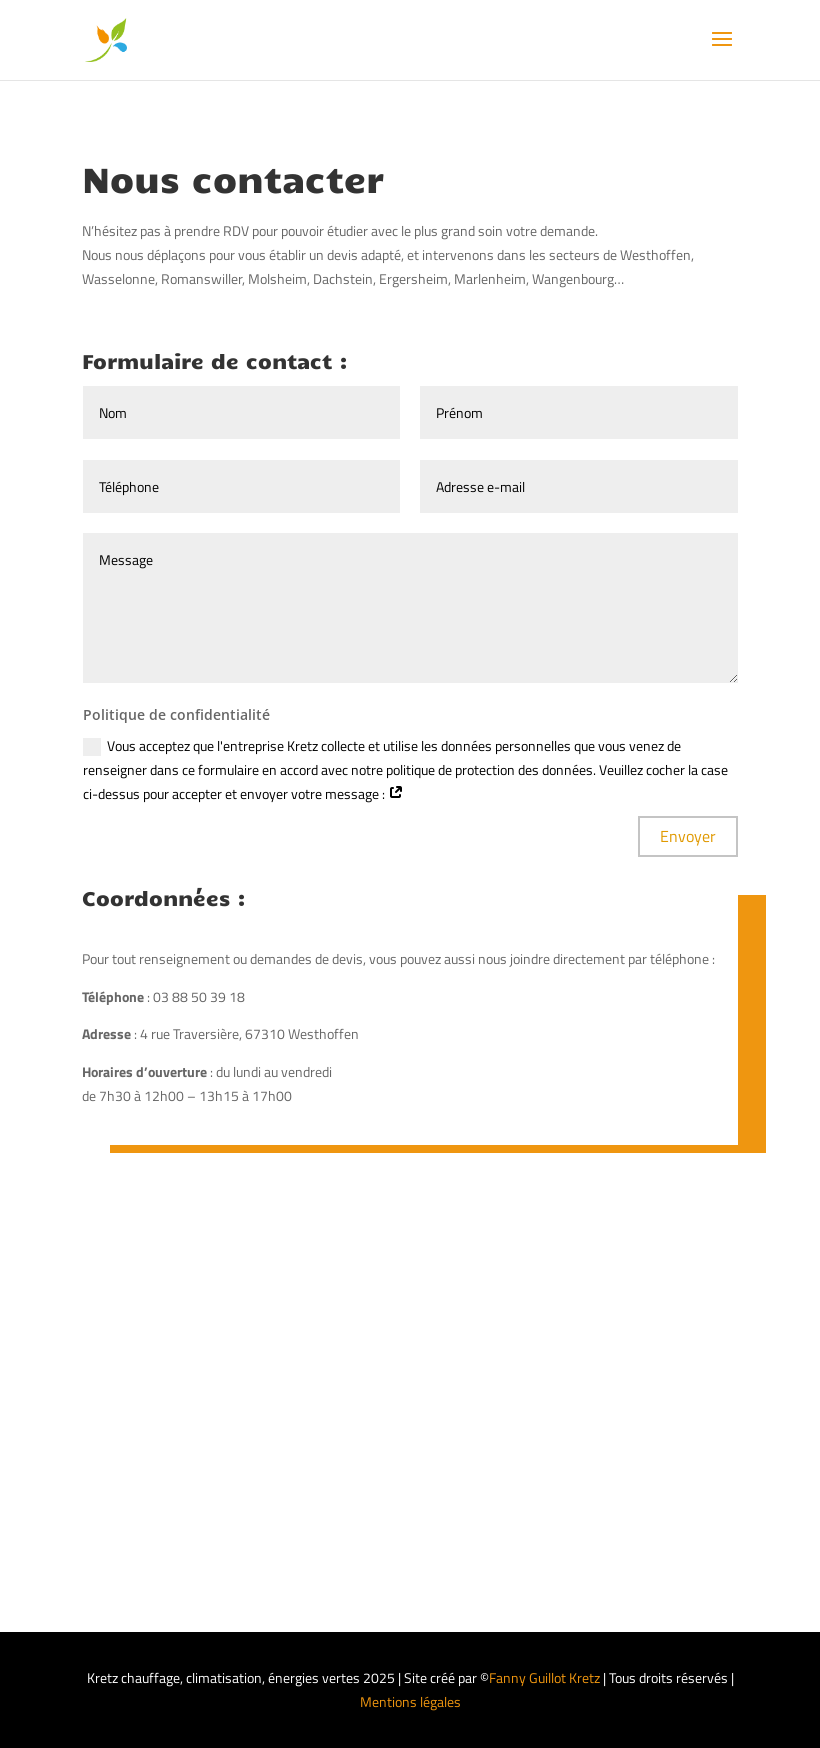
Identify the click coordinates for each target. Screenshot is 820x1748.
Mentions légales (410, 1701)
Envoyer (688, 836)
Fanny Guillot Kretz (544, 1677)
